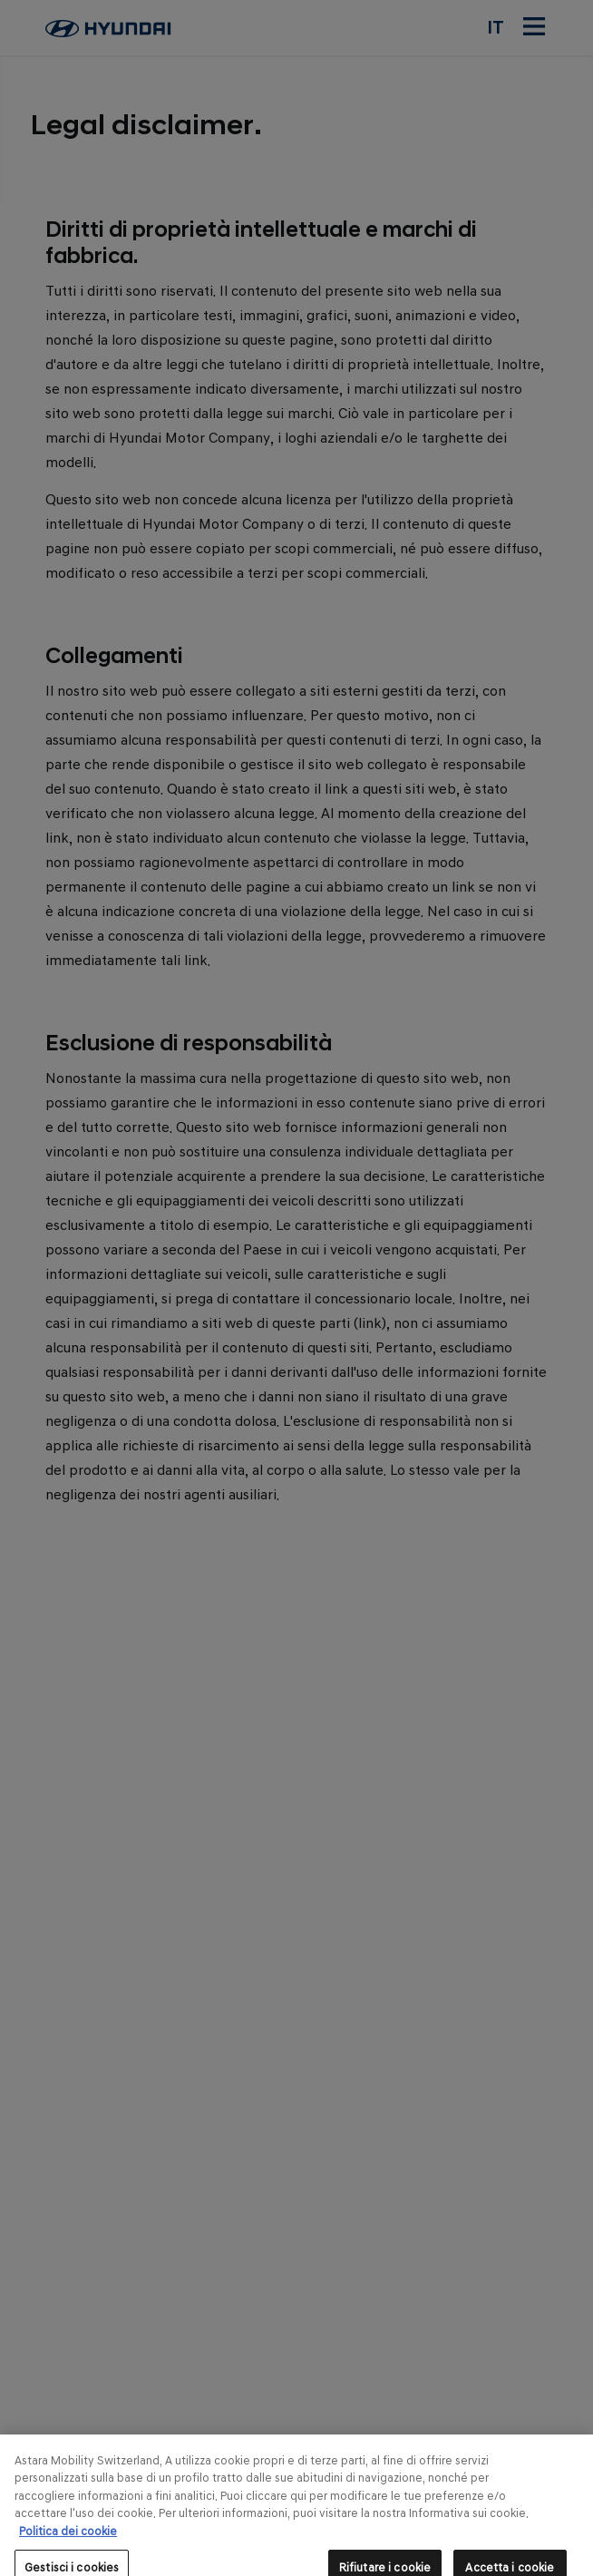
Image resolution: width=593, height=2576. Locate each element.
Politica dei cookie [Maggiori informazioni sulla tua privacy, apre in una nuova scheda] (68, 2544)
